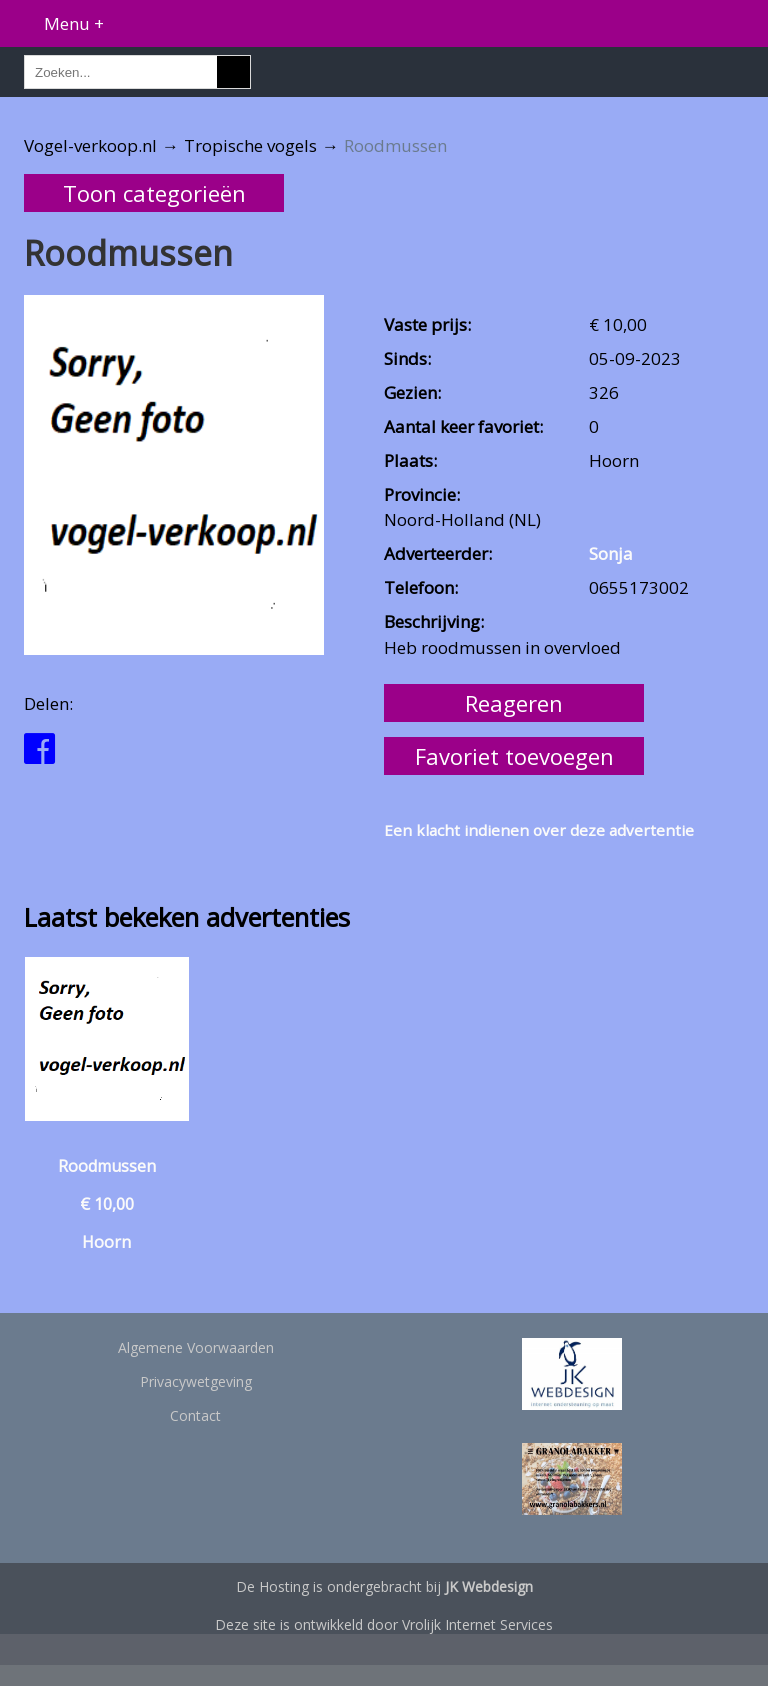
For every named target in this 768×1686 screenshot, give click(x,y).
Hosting (284, 1586)
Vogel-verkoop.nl (90, 145)
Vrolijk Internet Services (477, 1624)
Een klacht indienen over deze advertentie (539, 830)
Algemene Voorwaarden (196, 1347)
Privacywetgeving (196, 1381)
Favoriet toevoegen (514, 756)
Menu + (74, 23)
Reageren (514, 703)
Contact (195, 1415)
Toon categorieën (154, 193)
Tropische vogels (250, 145)
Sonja (611, 553)
